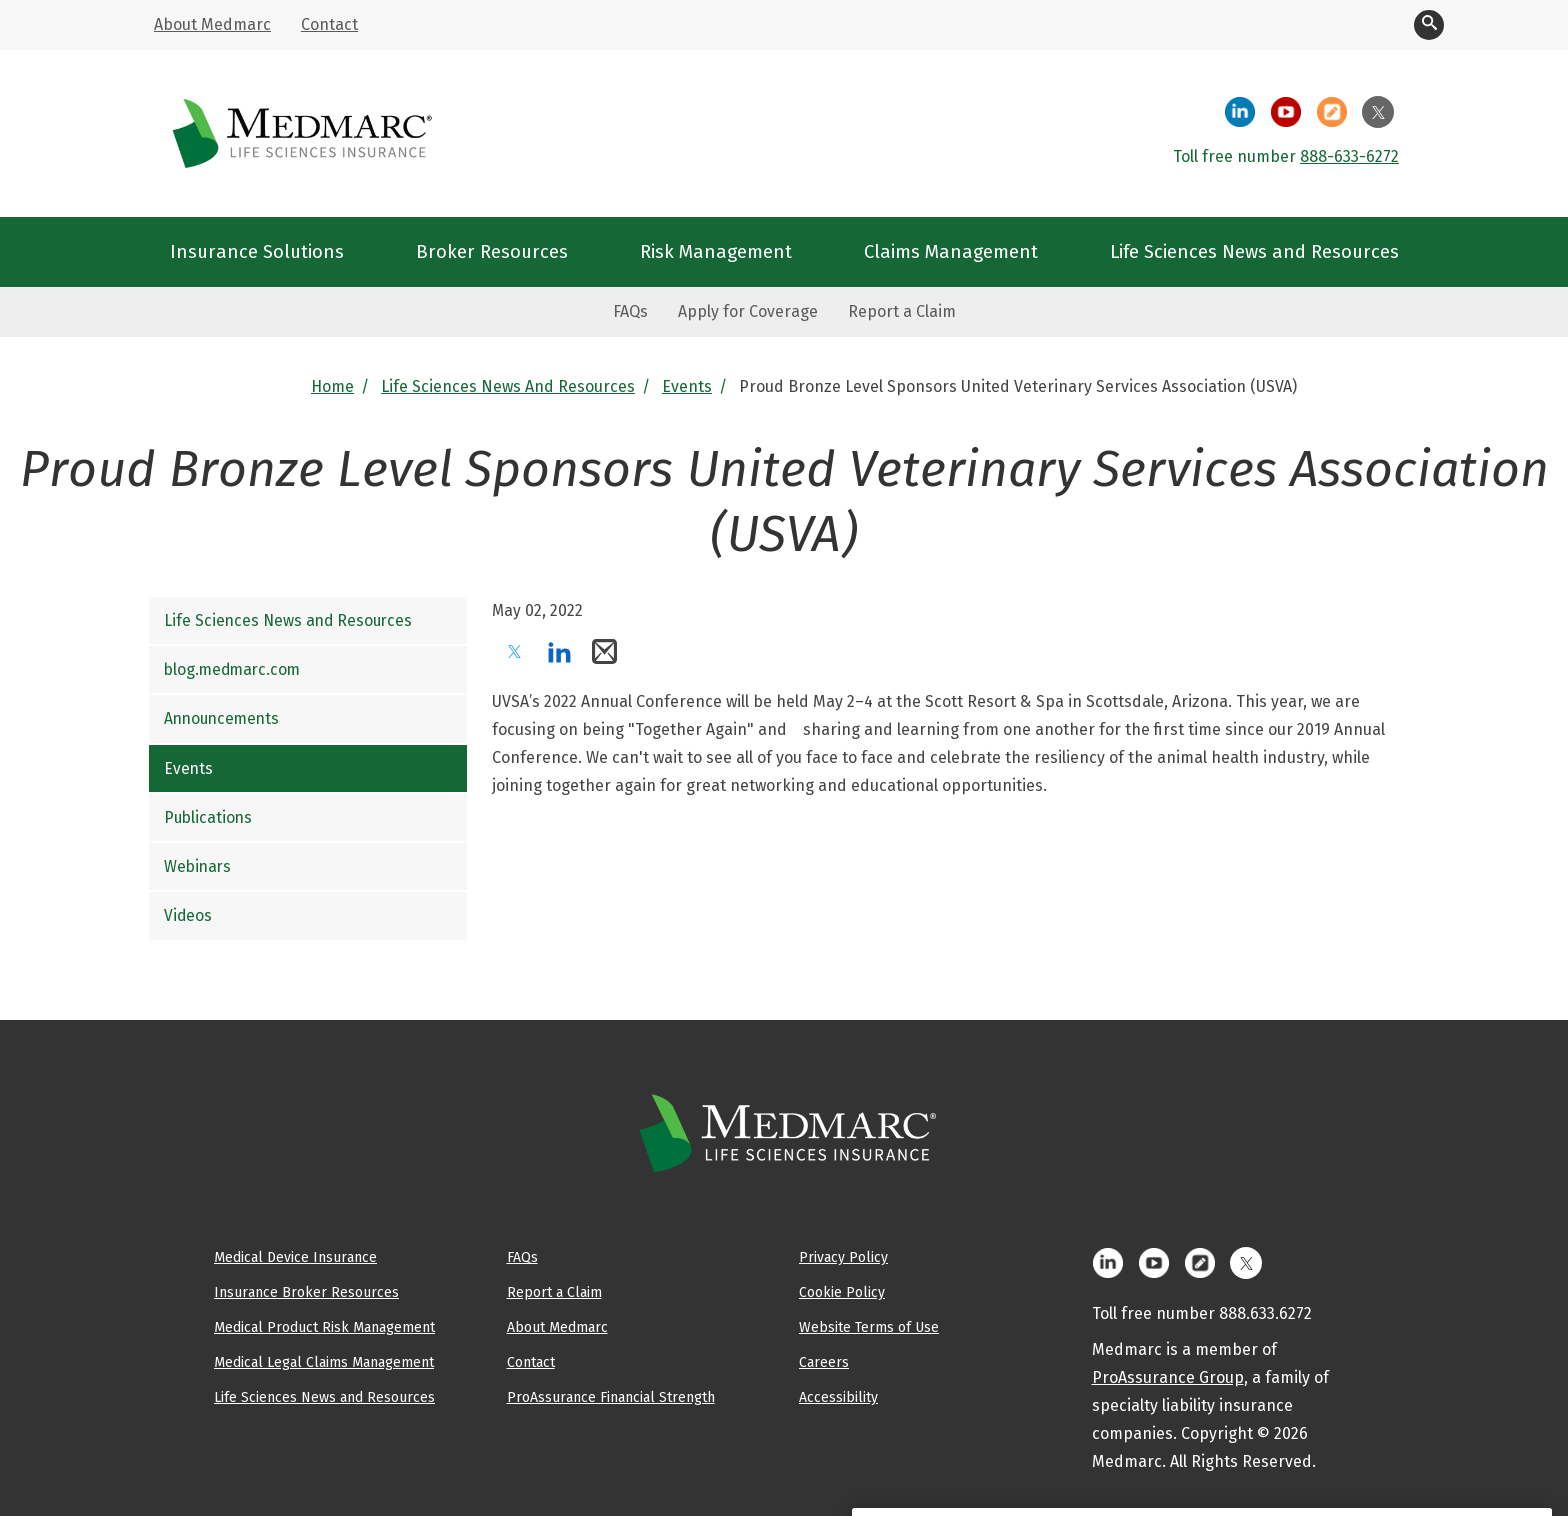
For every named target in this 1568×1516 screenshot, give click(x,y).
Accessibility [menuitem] (838, 1397)
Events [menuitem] (188, 768)
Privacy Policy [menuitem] (843, 1257)
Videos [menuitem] (188, 915)
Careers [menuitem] (824, 1362)
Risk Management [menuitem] (716, 251)
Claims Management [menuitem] (951, 251)
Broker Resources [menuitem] (492, 251)
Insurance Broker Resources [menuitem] (306, 1292)
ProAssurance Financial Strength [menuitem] (611, 1397)
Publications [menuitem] (208, 817)
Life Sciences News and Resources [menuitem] (1254, 251)
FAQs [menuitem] (630, 311)
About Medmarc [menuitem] (212, 24)
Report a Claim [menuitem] (902, 311)
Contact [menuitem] (329, 24)
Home (332, 386)
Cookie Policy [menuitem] (842, 1292)
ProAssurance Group (1168, 1377)
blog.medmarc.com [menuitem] (232, 669)
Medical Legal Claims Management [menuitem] (324, 1362)
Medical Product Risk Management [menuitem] (324, 1327)
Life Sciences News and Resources (508, 386)
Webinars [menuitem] (197, 866)
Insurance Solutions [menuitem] (257, 251)
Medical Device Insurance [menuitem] (295, 1257)
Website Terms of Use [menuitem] (869, 1327)
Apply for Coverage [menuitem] (748, 311)
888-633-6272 (1349, 156)
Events (687, 386)
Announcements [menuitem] (221, 718)
